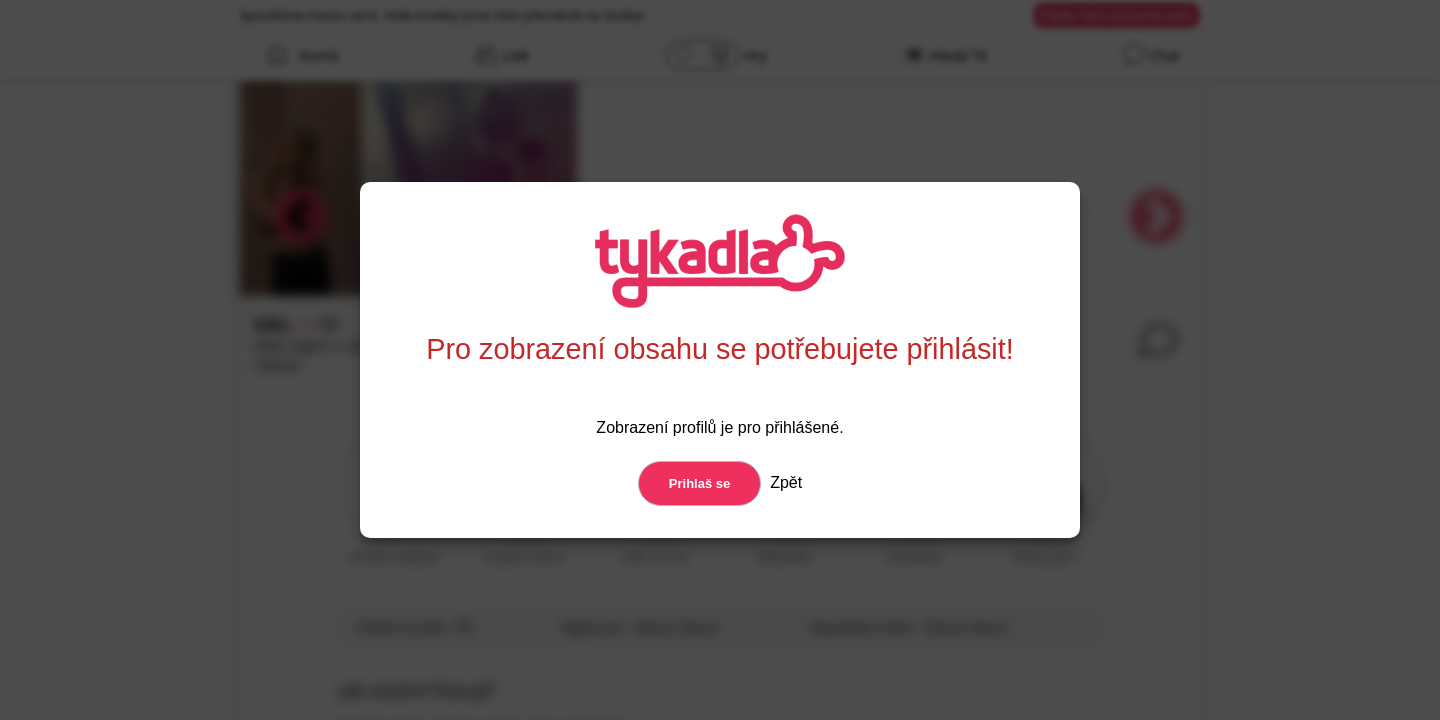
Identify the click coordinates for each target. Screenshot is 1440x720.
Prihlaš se (699, 483)
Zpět (784, 482)
